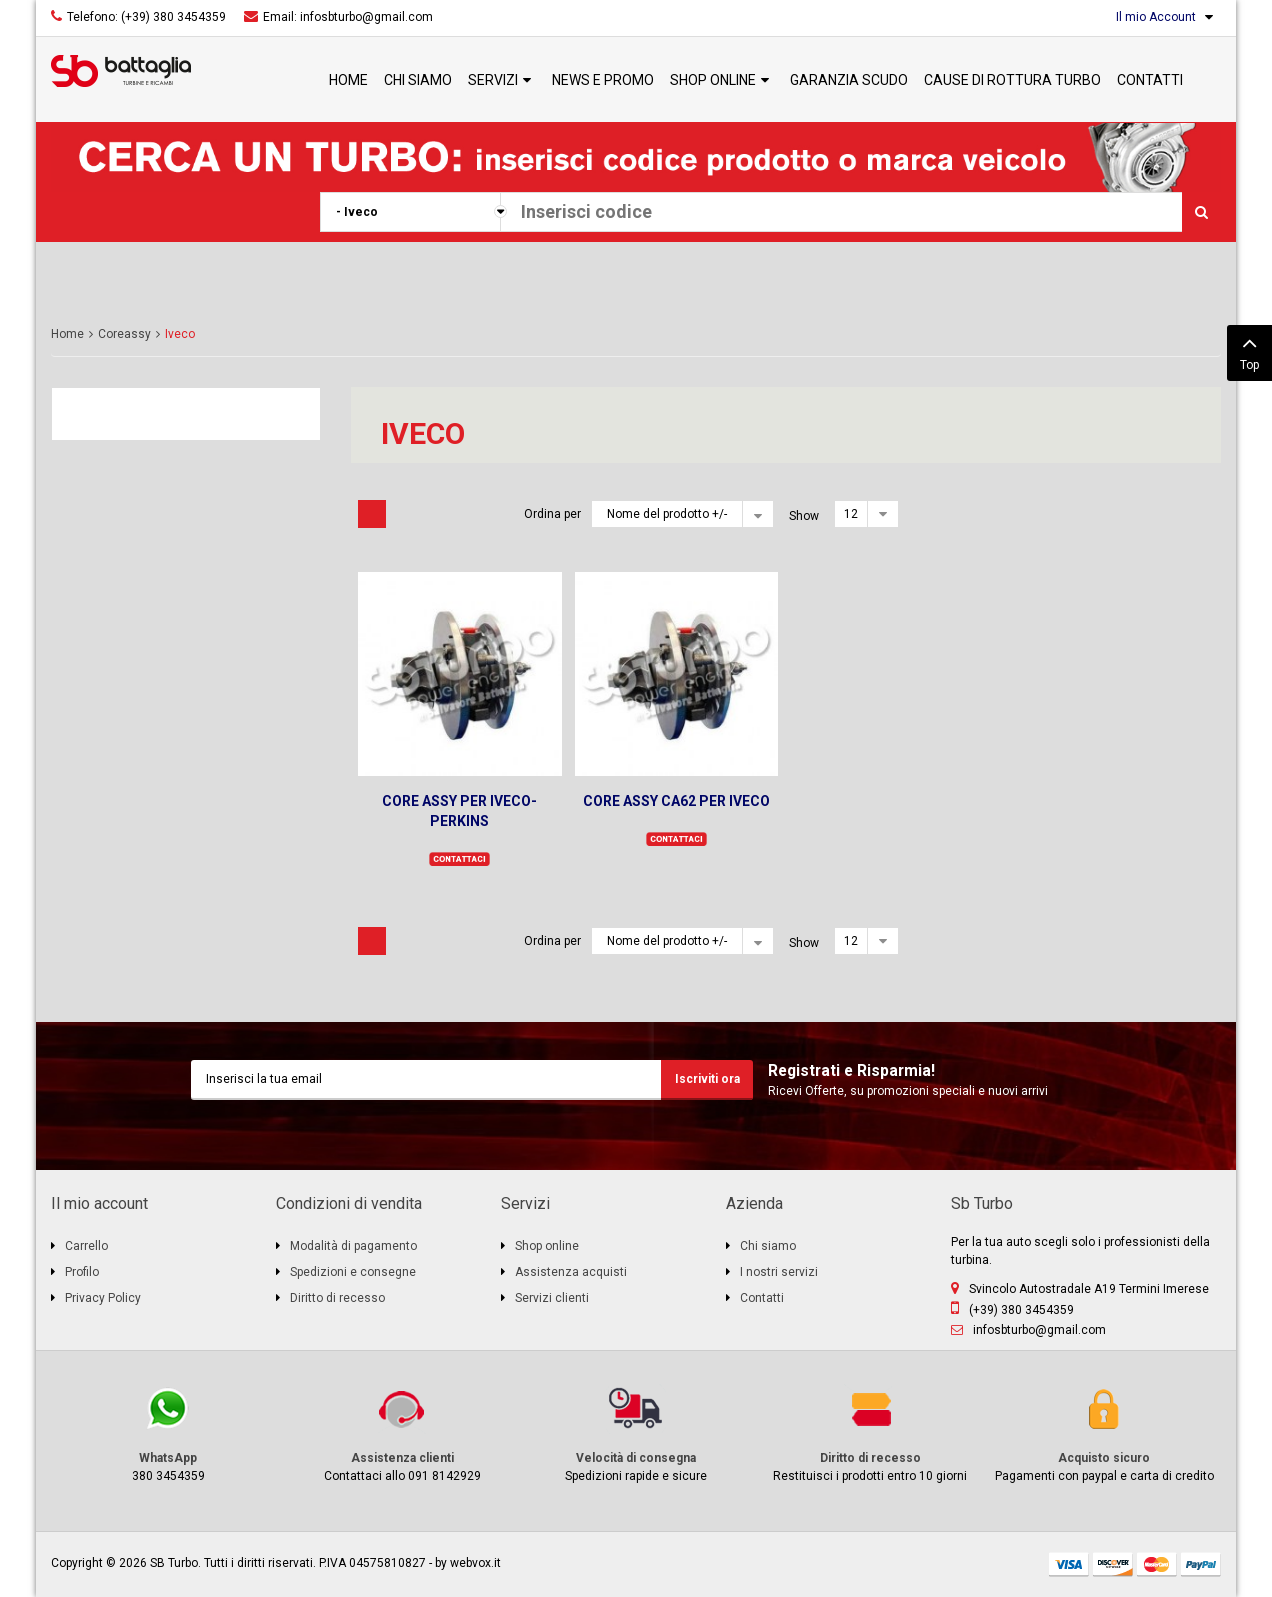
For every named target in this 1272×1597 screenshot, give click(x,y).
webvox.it (475, 1563)
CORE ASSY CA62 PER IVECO (676, 801)
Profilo (82, 1272)
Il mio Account (1156, 17)
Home (67, 334)
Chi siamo (768, 1246)
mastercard (1157, 1564)
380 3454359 (168, 1433)
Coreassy (124, 334)
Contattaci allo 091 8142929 (402, 1433)
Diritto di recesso (337, 1298)
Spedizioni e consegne (353, 1272)
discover (1113, 1564)
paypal (1201, 1564)
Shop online (547, 1246)
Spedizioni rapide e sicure (636, 1433)
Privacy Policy (103, 1298)
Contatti (762, 1298)
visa (1069, 1564)
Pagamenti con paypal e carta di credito (1104, 1433)
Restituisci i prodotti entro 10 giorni (870, 1433)
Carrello (86, 1246)
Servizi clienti (552, 1298)
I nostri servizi (779, 1272)
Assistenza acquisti (571, 1272)
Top (1249, 351)
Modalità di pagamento (353, 1246)
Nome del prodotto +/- (667, 514)
